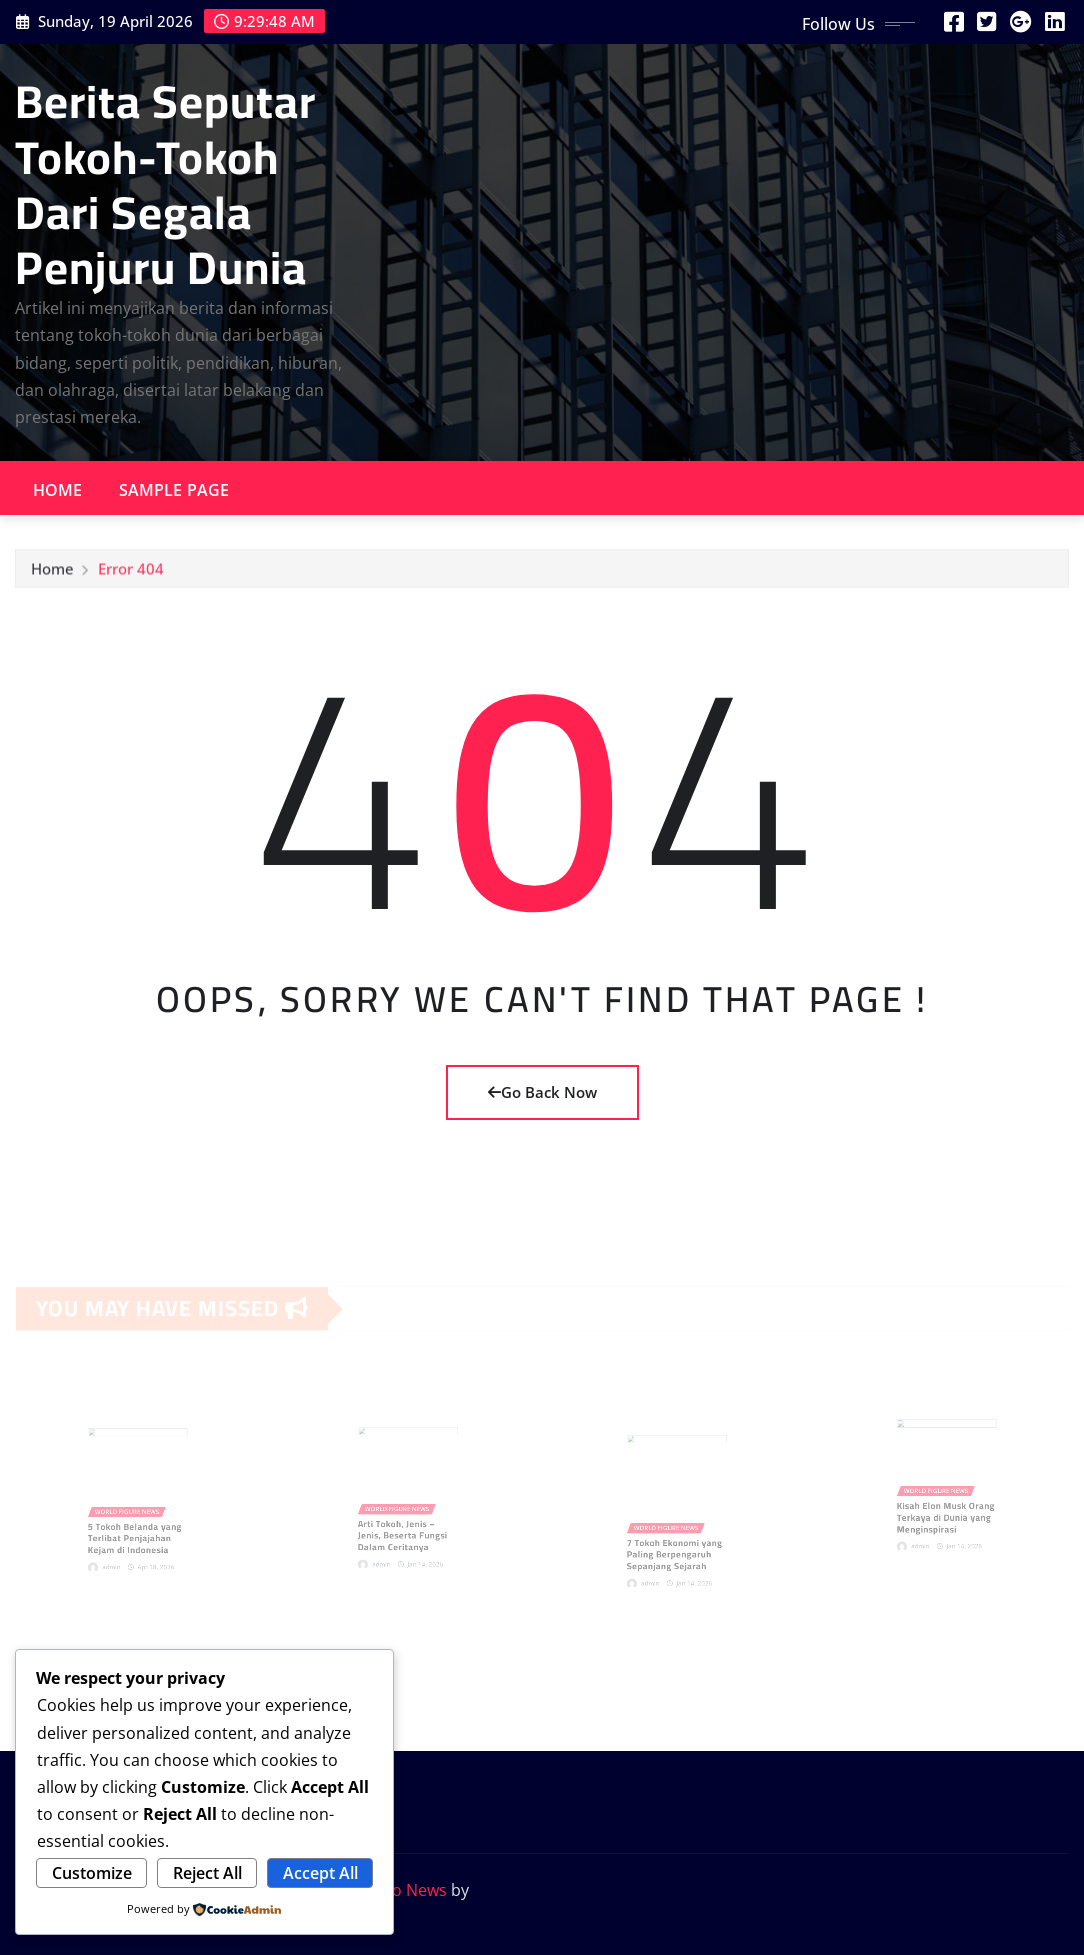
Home (58, 490)
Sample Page (174, 490)
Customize (92, 1873)
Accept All (320, 1873)
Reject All (207, 1873)
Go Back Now (542, 1092)
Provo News (402, 1890)
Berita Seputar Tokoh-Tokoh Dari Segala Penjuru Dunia (165, 184)
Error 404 (131, 574)
